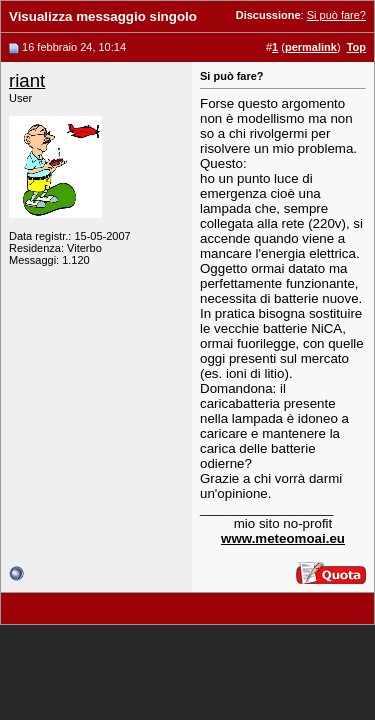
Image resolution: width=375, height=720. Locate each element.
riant (27, 80)
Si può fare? (336, 15)
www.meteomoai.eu (283, 538)
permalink (311, 47)
